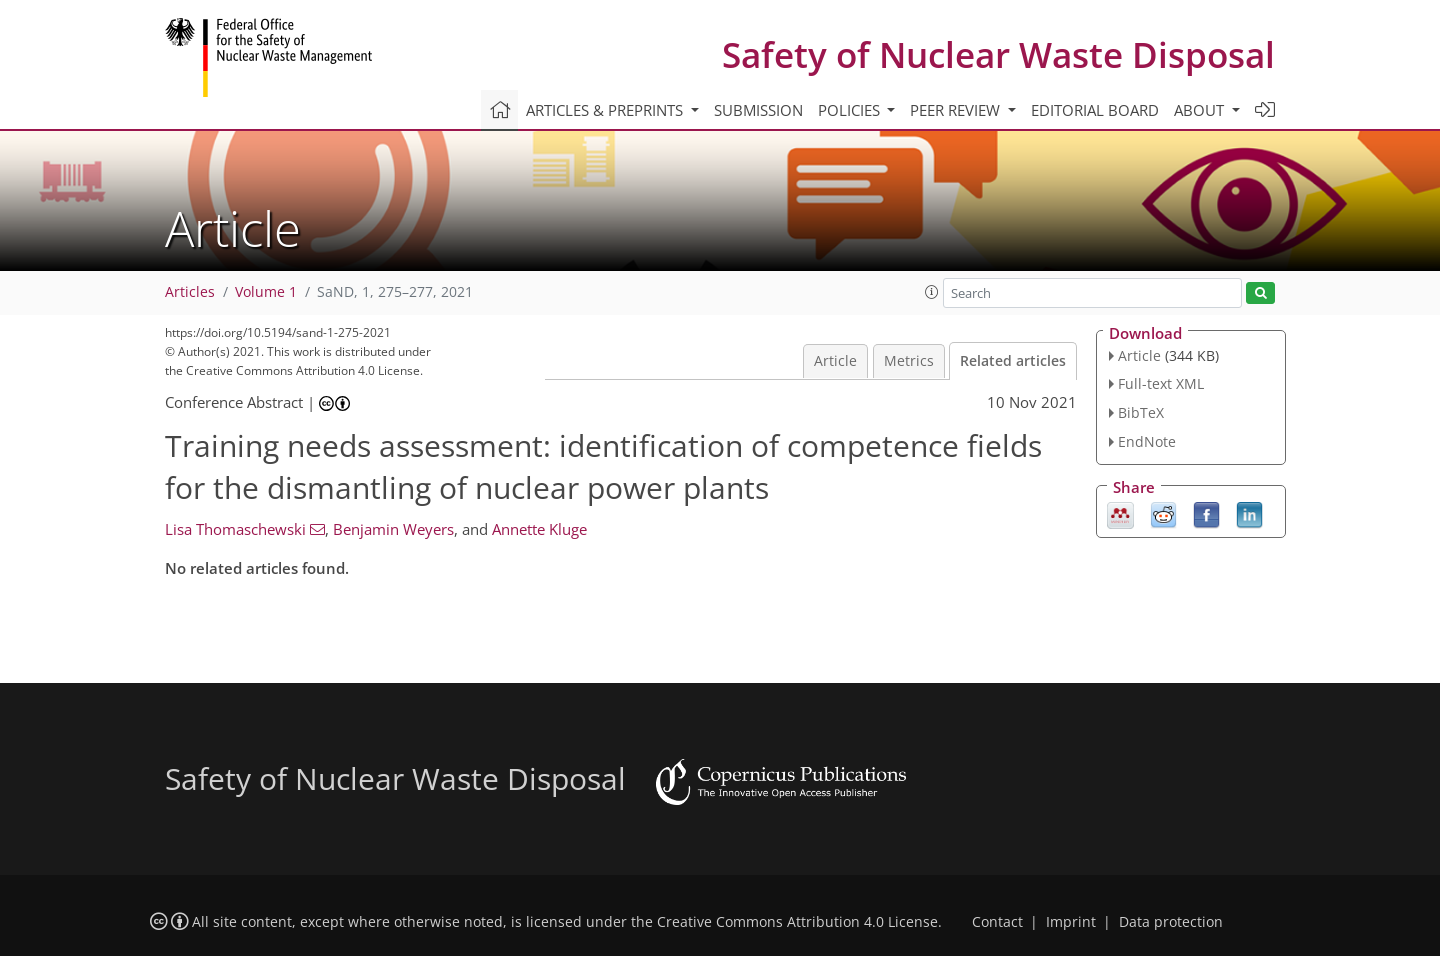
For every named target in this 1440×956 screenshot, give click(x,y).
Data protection (1171, 922)
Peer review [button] (957, 110)
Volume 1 (266, 292)
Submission (758, 110)
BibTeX (1141, 412)
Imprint (1071, 922)
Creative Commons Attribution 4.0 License (797, 922)
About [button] (1201, 110)
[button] (932, 292)
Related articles (1013, 361)
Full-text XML (1161, 383)
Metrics (909, 361)
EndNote (1147, 441)
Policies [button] (851, 110)
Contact (997, 922)
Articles (190, 292)
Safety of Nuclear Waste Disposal (998, 54)
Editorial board (1095, 110)
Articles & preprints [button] (606, 110)
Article (835, 361)
